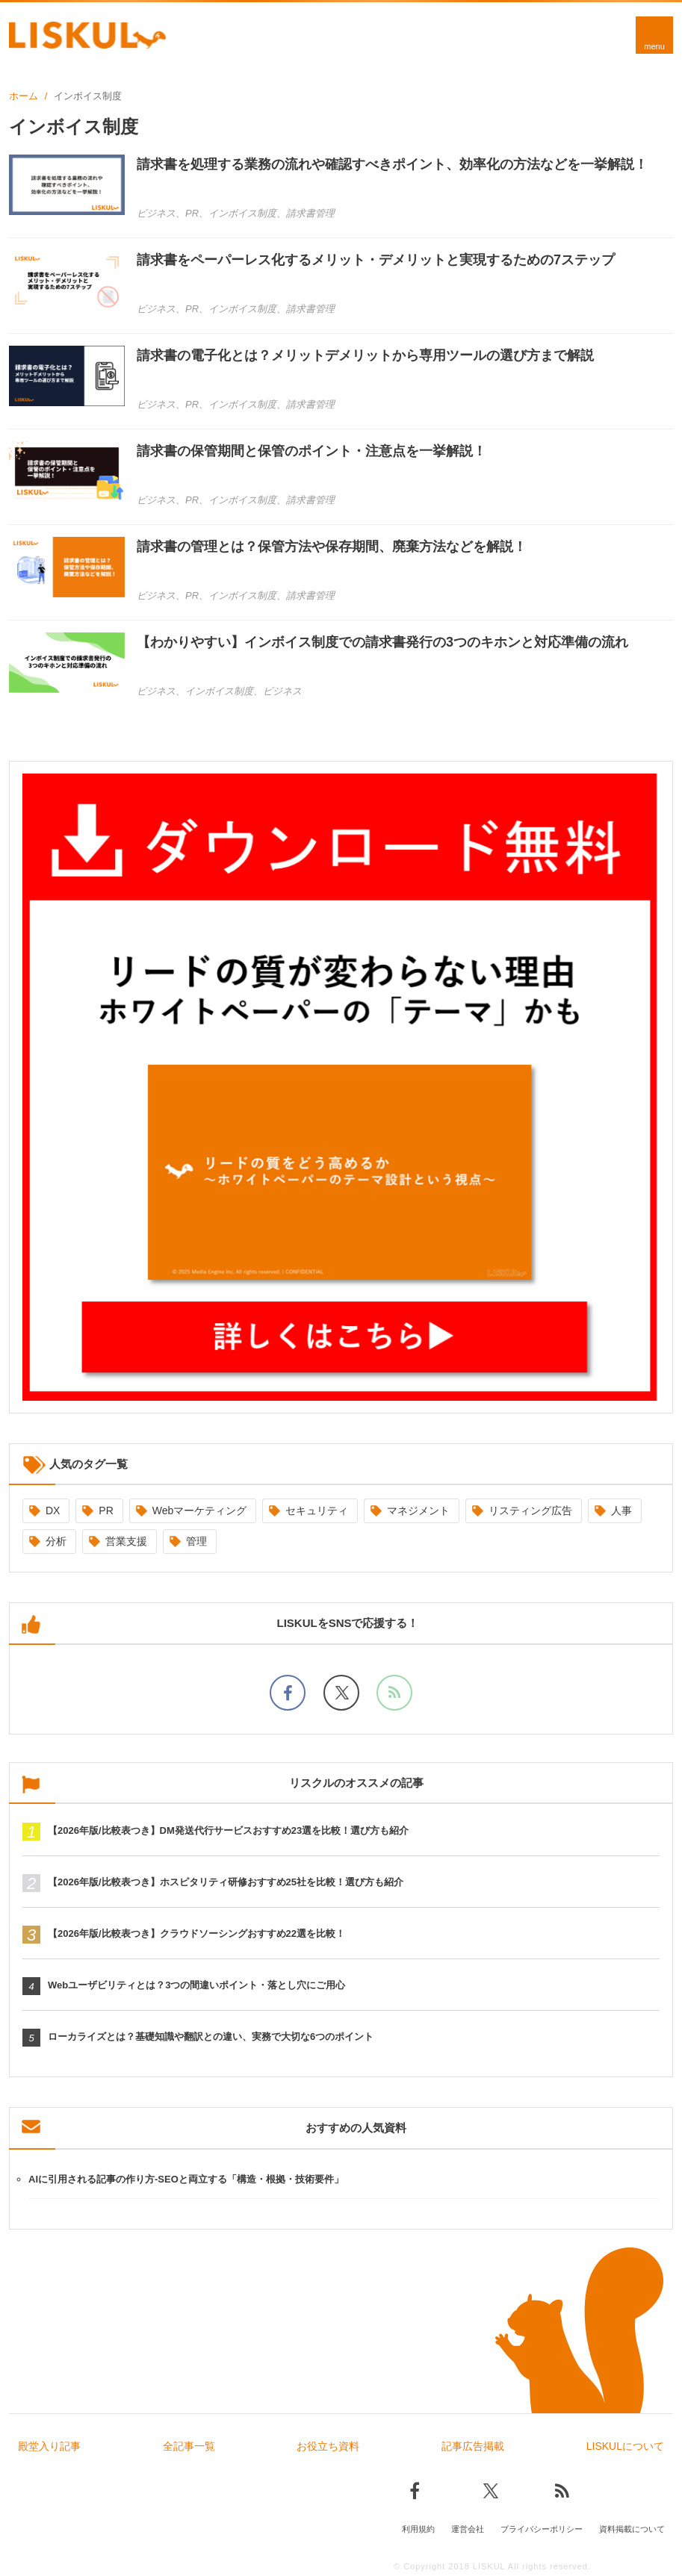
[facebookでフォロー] (288, 1693)
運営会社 (467, 2528)
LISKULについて (625, 2446)
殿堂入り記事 (49, 2446)
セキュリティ (316, 1510)
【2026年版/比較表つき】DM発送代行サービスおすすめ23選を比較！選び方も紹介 (228, 1830)
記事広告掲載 (472, 2446)
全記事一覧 (189, 2446)
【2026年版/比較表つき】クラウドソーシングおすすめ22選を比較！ (196, 1933)
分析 (56, 1541)
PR (106, 1510)
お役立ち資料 (328, 2446)
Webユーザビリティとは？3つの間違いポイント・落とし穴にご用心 (196, 1985)
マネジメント (418, 1510)
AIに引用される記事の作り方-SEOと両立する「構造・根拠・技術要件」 (186, 2179)
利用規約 (418, 2528)
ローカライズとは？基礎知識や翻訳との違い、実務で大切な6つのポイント (210, 2036)
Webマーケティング (199, 1510)
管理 (196, 1541)
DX (53, 1510)
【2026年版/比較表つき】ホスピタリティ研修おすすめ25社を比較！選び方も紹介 (225, 1882)
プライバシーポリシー (541, 2528)
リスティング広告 (530, 1510)
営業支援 (126, 1541)
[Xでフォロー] (341, 1693)
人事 (621, 1510)
